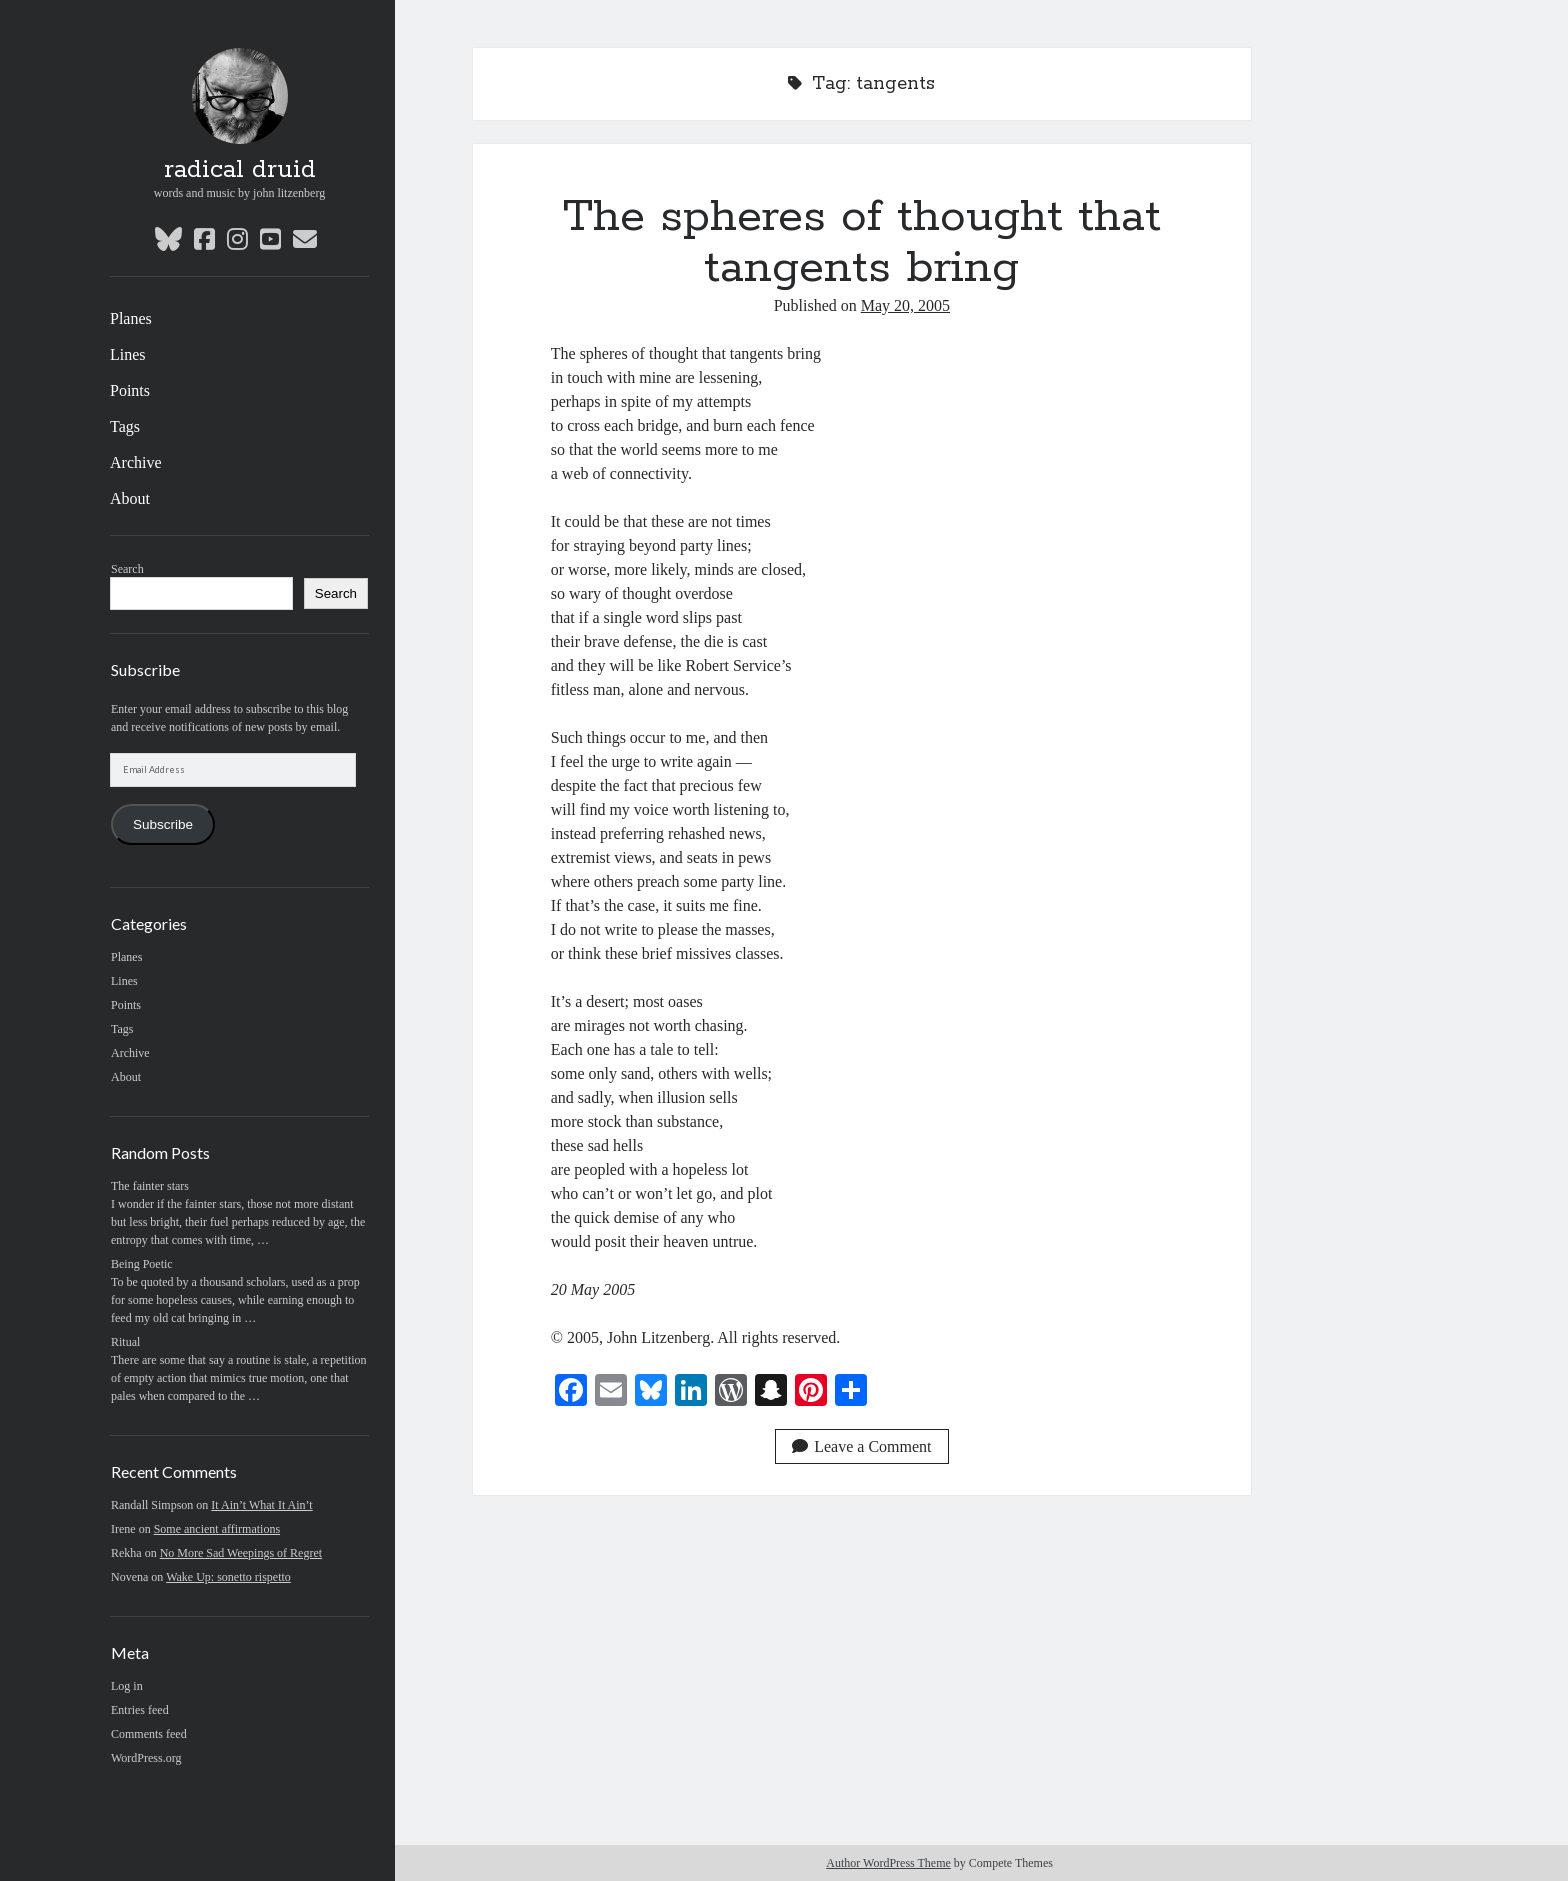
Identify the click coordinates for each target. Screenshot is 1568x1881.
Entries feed (140, 1710)
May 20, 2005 (905, 305)
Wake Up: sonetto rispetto (228, 1577)
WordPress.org (146, 1758)
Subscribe (163, 824)
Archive (136, 462)
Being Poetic (142, 1264)
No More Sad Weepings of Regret (241, 1553)
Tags (125, 426)
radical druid (240, 170)
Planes (131, 318)
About (130, 498)
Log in (127, 1686)
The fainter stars (150, 1186)
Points (130, 390)
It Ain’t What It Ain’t (261, 1505)
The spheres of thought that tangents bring (862, 242)
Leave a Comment (861, 1446)
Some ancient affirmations (217, 1529)
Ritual (125, 1342)
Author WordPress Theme (888, 1863)
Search (127, 569)
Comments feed (149, 1734)
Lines (128, 354)
